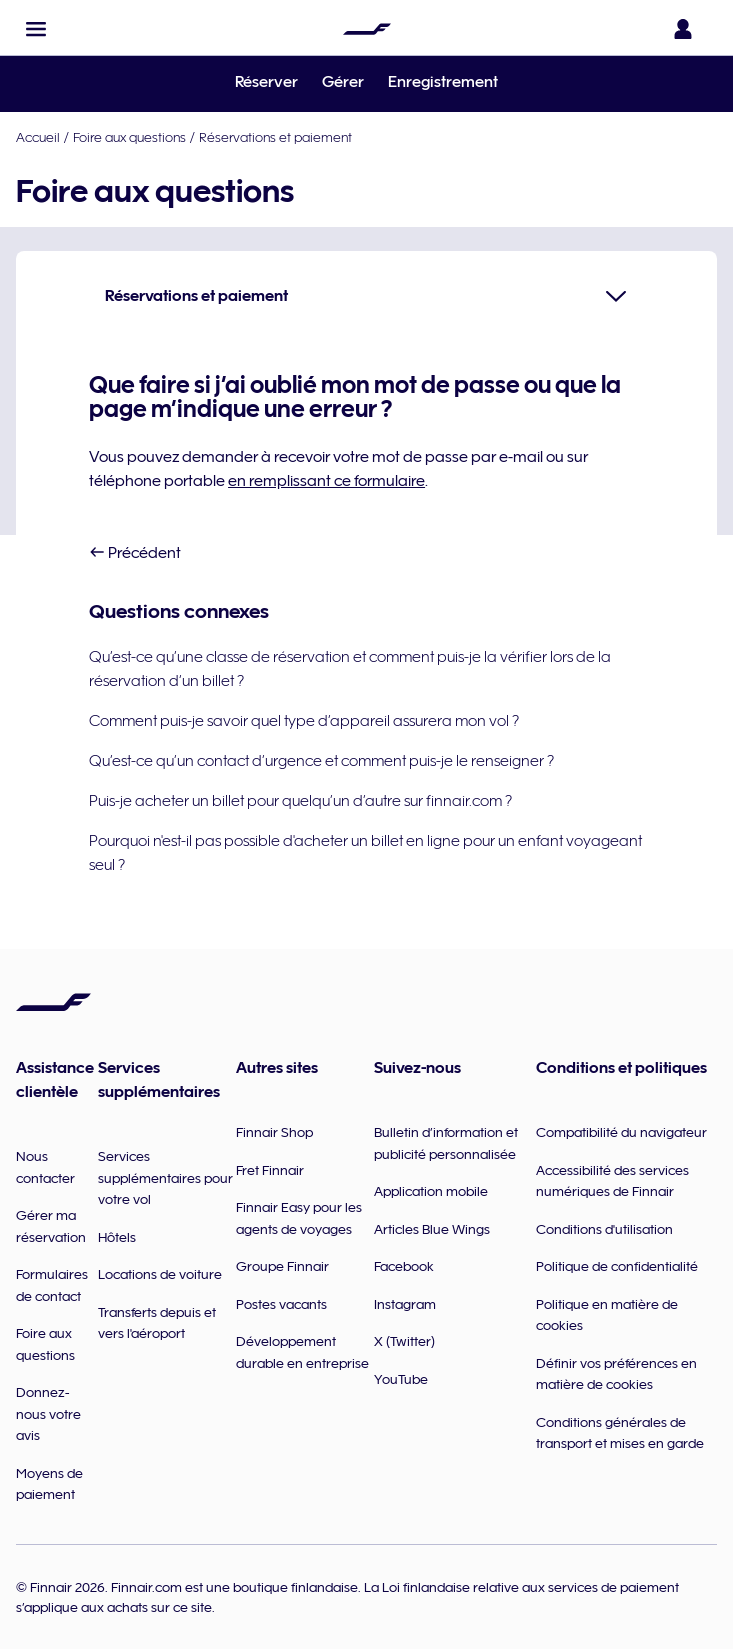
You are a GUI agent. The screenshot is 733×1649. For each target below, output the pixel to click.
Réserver (266, 82)
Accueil (38, 137)
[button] (36, 29)
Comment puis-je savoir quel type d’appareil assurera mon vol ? (304, 721)
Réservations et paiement (275, 137)
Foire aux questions (129, 137)
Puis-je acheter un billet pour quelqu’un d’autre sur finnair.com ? (300, 801)
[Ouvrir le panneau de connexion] (687, 29)
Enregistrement (443, 82)
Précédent (135, 553)
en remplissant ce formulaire (326, 481)
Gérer (343, 82)
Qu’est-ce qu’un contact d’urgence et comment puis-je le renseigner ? (321, 761)
